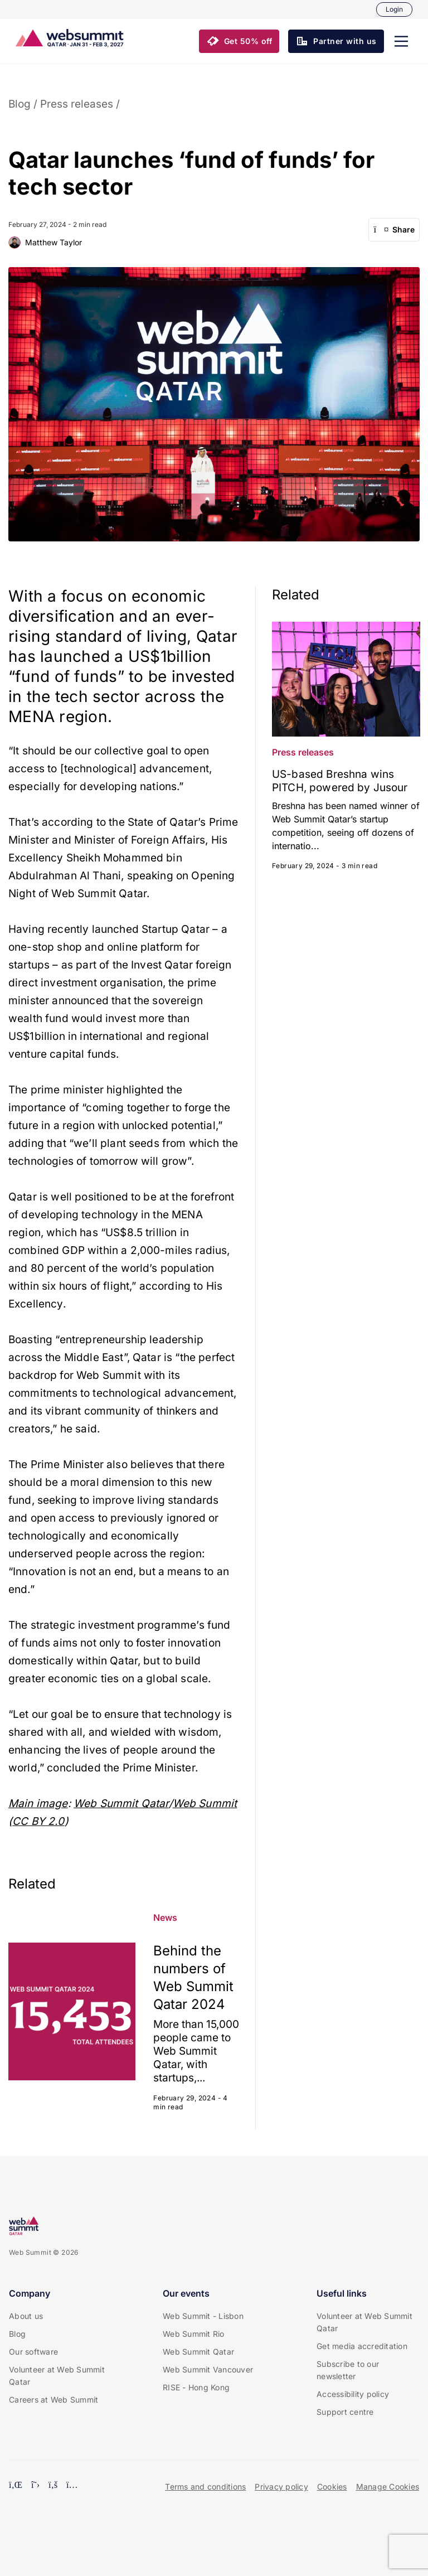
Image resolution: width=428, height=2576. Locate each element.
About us (26, 2316)
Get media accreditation (362, 2346)
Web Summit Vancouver (208, 2369)
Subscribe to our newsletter (348, 2370)
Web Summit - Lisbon (203, 2316)
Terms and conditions (205, 2486)
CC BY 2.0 (38, 1821)
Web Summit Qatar (121, 1803)
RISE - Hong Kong (196, 2387)
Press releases (76, 104)
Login (394, 9)
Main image (38, 1803)
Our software (33, 2351)
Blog (19, 104)
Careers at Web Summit (53, 2399)
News (165, 1917)
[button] (401, 41)
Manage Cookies (388, 2486)
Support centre (345, 2412)
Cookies (332, 2486)
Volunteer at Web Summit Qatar (57, 2375)
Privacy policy (281, 2486)
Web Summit (205, 1803)
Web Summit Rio (194, 2333)
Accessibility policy (353, 2394)
